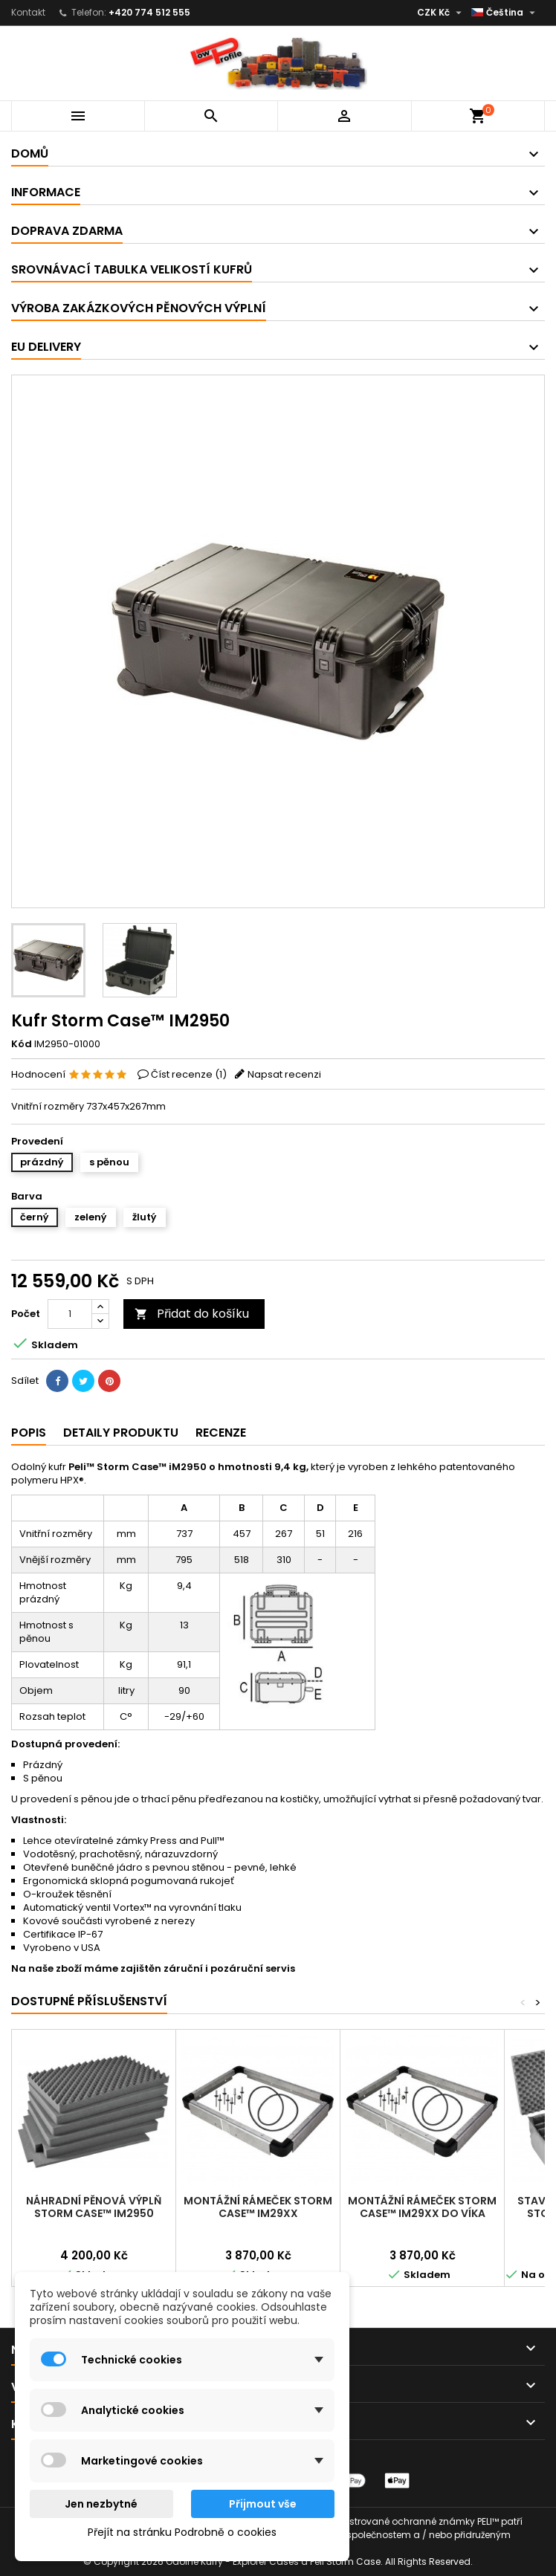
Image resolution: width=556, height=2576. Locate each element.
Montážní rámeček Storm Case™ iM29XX (258, 2207)
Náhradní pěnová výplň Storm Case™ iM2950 (93, 2207)
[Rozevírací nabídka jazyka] (505, 12)
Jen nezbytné (101, 2503)
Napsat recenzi (284, 1074)
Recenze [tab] (220, 1432)
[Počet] (70, 1314)
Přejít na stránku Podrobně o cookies (182, 2532)
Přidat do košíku (192, 1313)
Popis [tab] (28, 1432)
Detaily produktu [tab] (120, 1432)
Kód (21, 1044)
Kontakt (28, 12)
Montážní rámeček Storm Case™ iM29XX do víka (422, 2207)
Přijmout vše (263, 2503)
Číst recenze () (189, 1074)
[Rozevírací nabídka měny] (441, 12)
